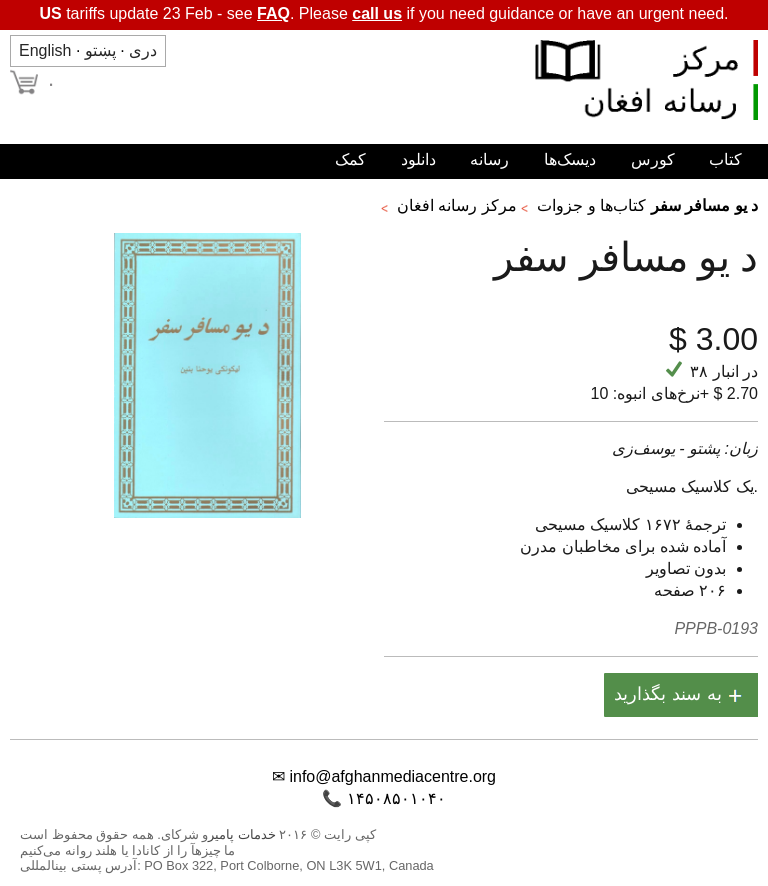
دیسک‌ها (570, 159)
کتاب (725, 159)
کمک (350, 159)
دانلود (418, 159)
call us (377, 13)
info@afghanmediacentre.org (392, 776)
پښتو (100, 50)
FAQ (273, 13)
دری (143, 50)
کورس (653, 159)
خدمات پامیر (242, 834)
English (45, 50)
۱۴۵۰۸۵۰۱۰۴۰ (396, 798)
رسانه (489, 159)
